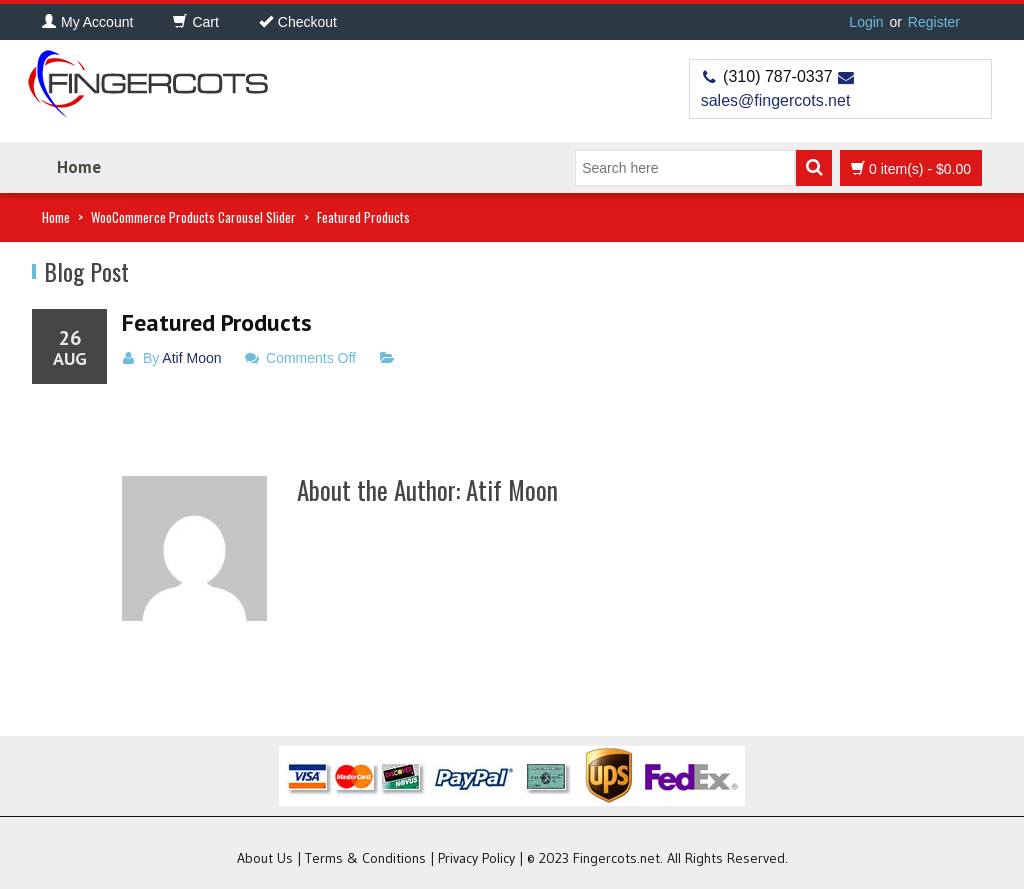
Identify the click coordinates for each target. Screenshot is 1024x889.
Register (934, 22)
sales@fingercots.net (776, 100)
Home (79, 167)
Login (866, 22)
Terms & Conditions (365, 858)
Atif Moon (191, 358)
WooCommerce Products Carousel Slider (193, 217)
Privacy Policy (476, 858)
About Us (265, 858)
